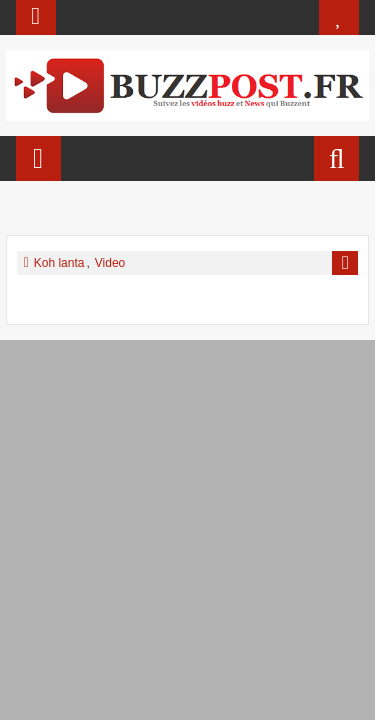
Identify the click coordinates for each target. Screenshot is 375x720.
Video (110, 263)
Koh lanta (59, 263)
